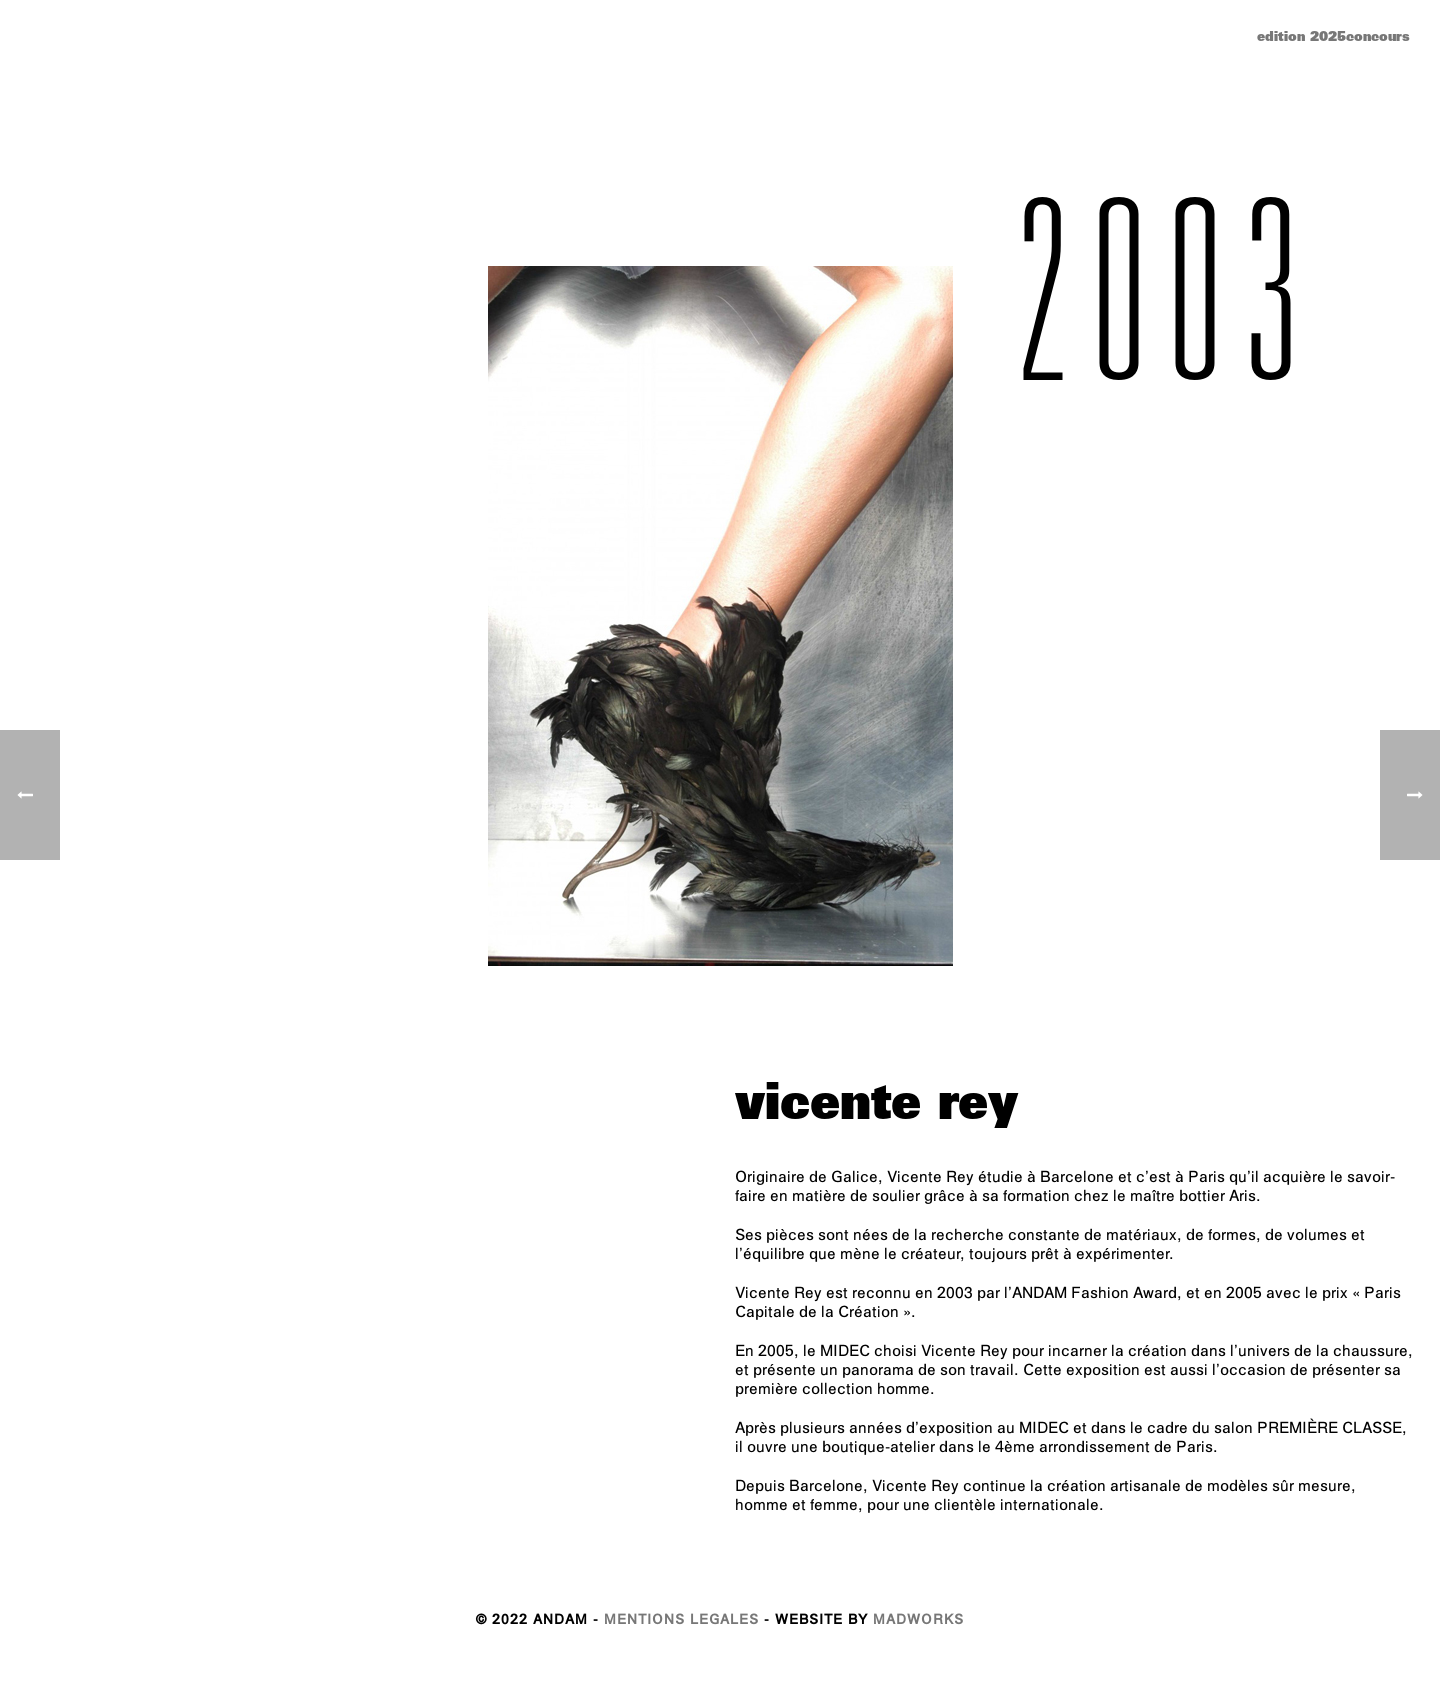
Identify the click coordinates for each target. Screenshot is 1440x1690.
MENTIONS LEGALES (681, 1621)
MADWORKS (918, 1621)
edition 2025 (1301, 39)
